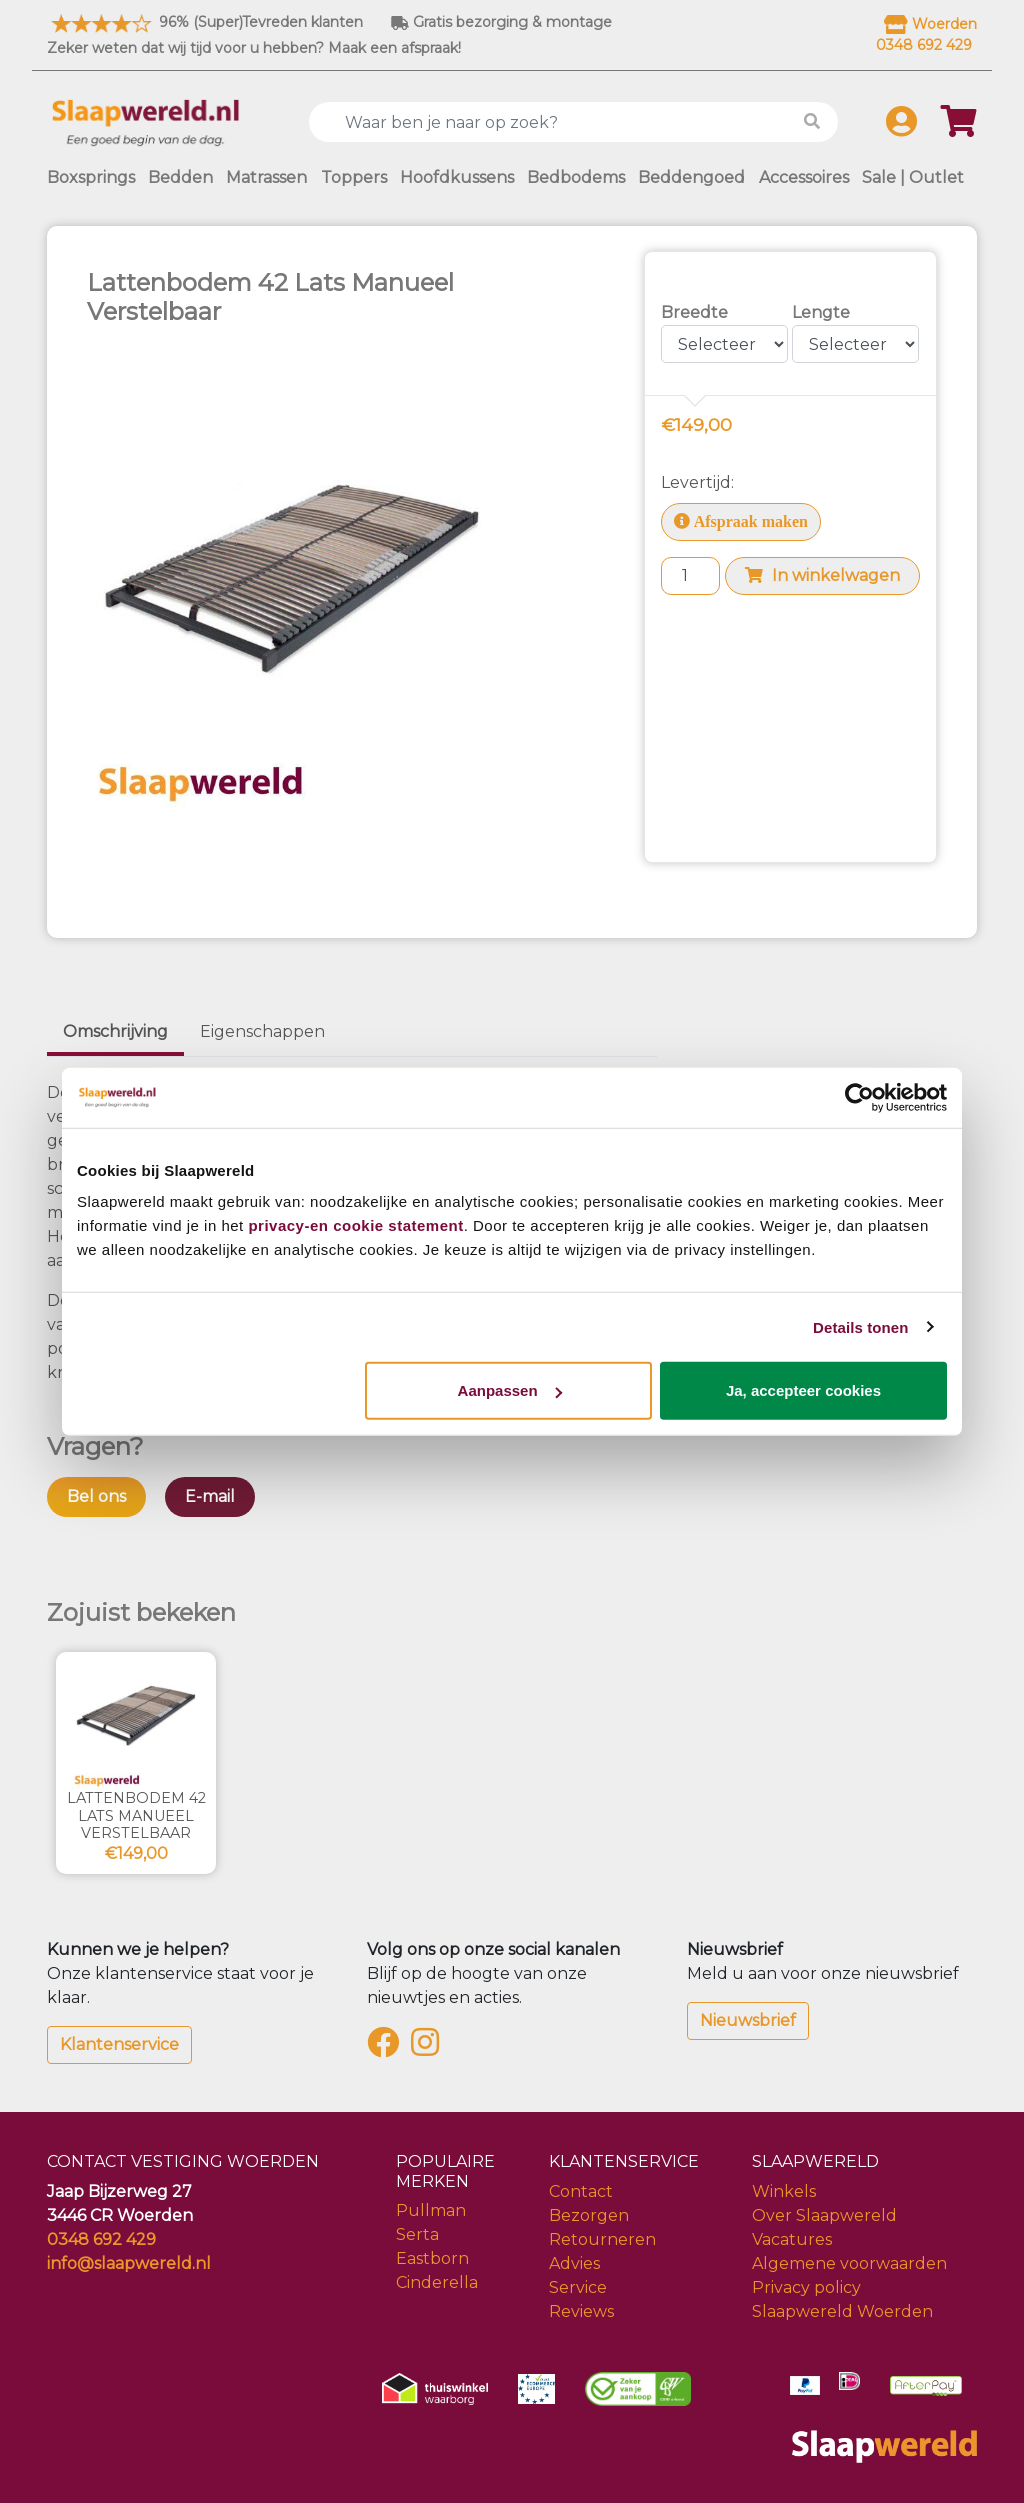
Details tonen (860, 1326)
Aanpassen (510, 1390)
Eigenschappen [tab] (262, 1031)
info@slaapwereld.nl (129, 2263)
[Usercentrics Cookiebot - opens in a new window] (859, 1097)
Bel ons (96, 1496)
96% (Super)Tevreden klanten (205, 22)
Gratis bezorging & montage (501, 22)
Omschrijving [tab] (115, 1031)
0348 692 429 (101, 2239)
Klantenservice (119, 2044)
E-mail (210, 1496)
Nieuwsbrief (748, 2020)
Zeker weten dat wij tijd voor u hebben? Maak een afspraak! (254, 48)
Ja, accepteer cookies (803, 1390)
